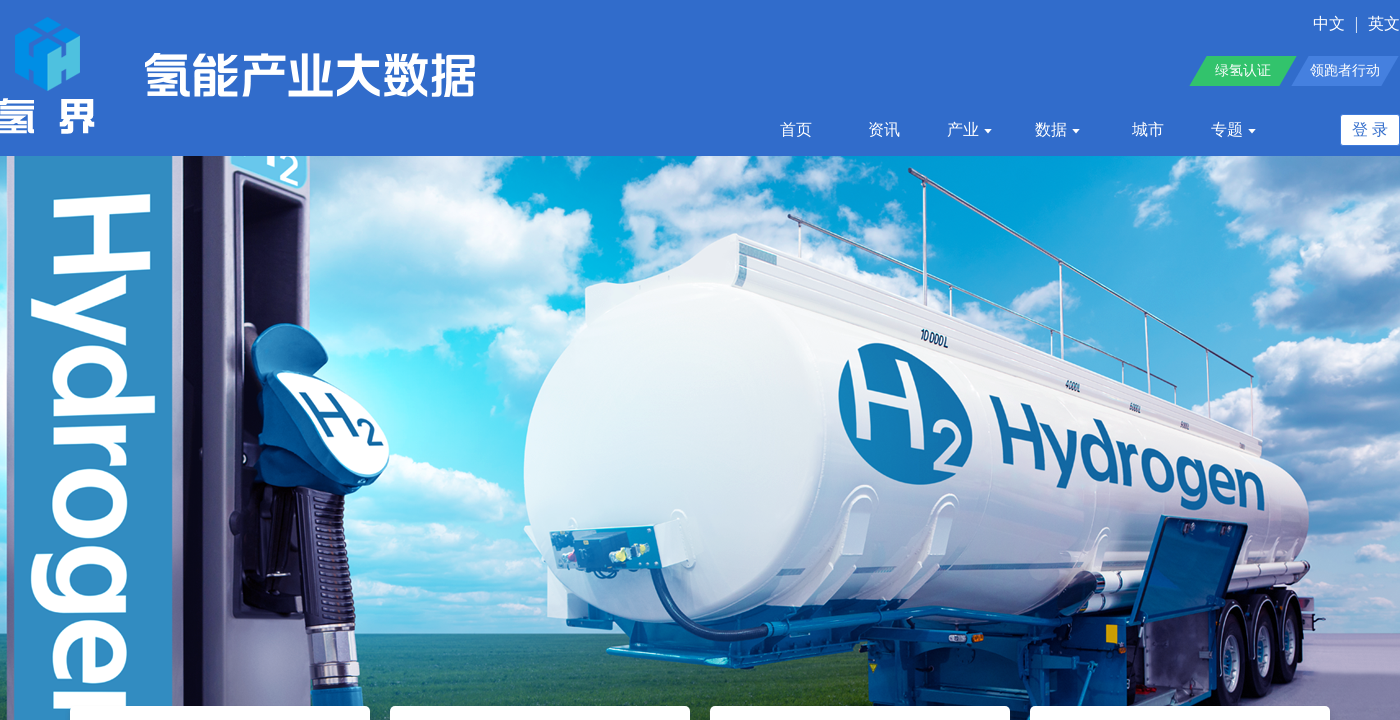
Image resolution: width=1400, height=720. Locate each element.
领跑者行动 (1345, 70)
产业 (970, 129)
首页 (796, 129)
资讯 (884, 129)
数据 (1058, 129)
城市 (1148, 129)
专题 (1234, 129)
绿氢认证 (1243, 70)
